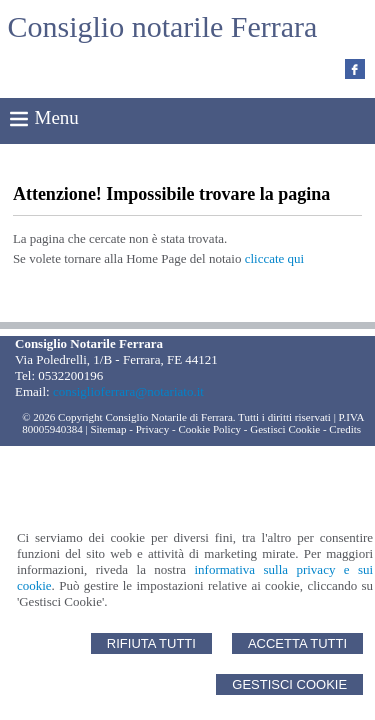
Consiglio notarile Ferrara (163, 26)
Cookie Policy (209, 429)
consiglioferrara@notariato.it (128, 391)
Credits (345, 429)
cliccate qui (275, 258)
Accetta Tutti (297, 643)
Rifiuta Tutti (151, 643)
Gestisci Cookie (289, 684)
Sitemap (108, 429)
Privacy (153, 429)
